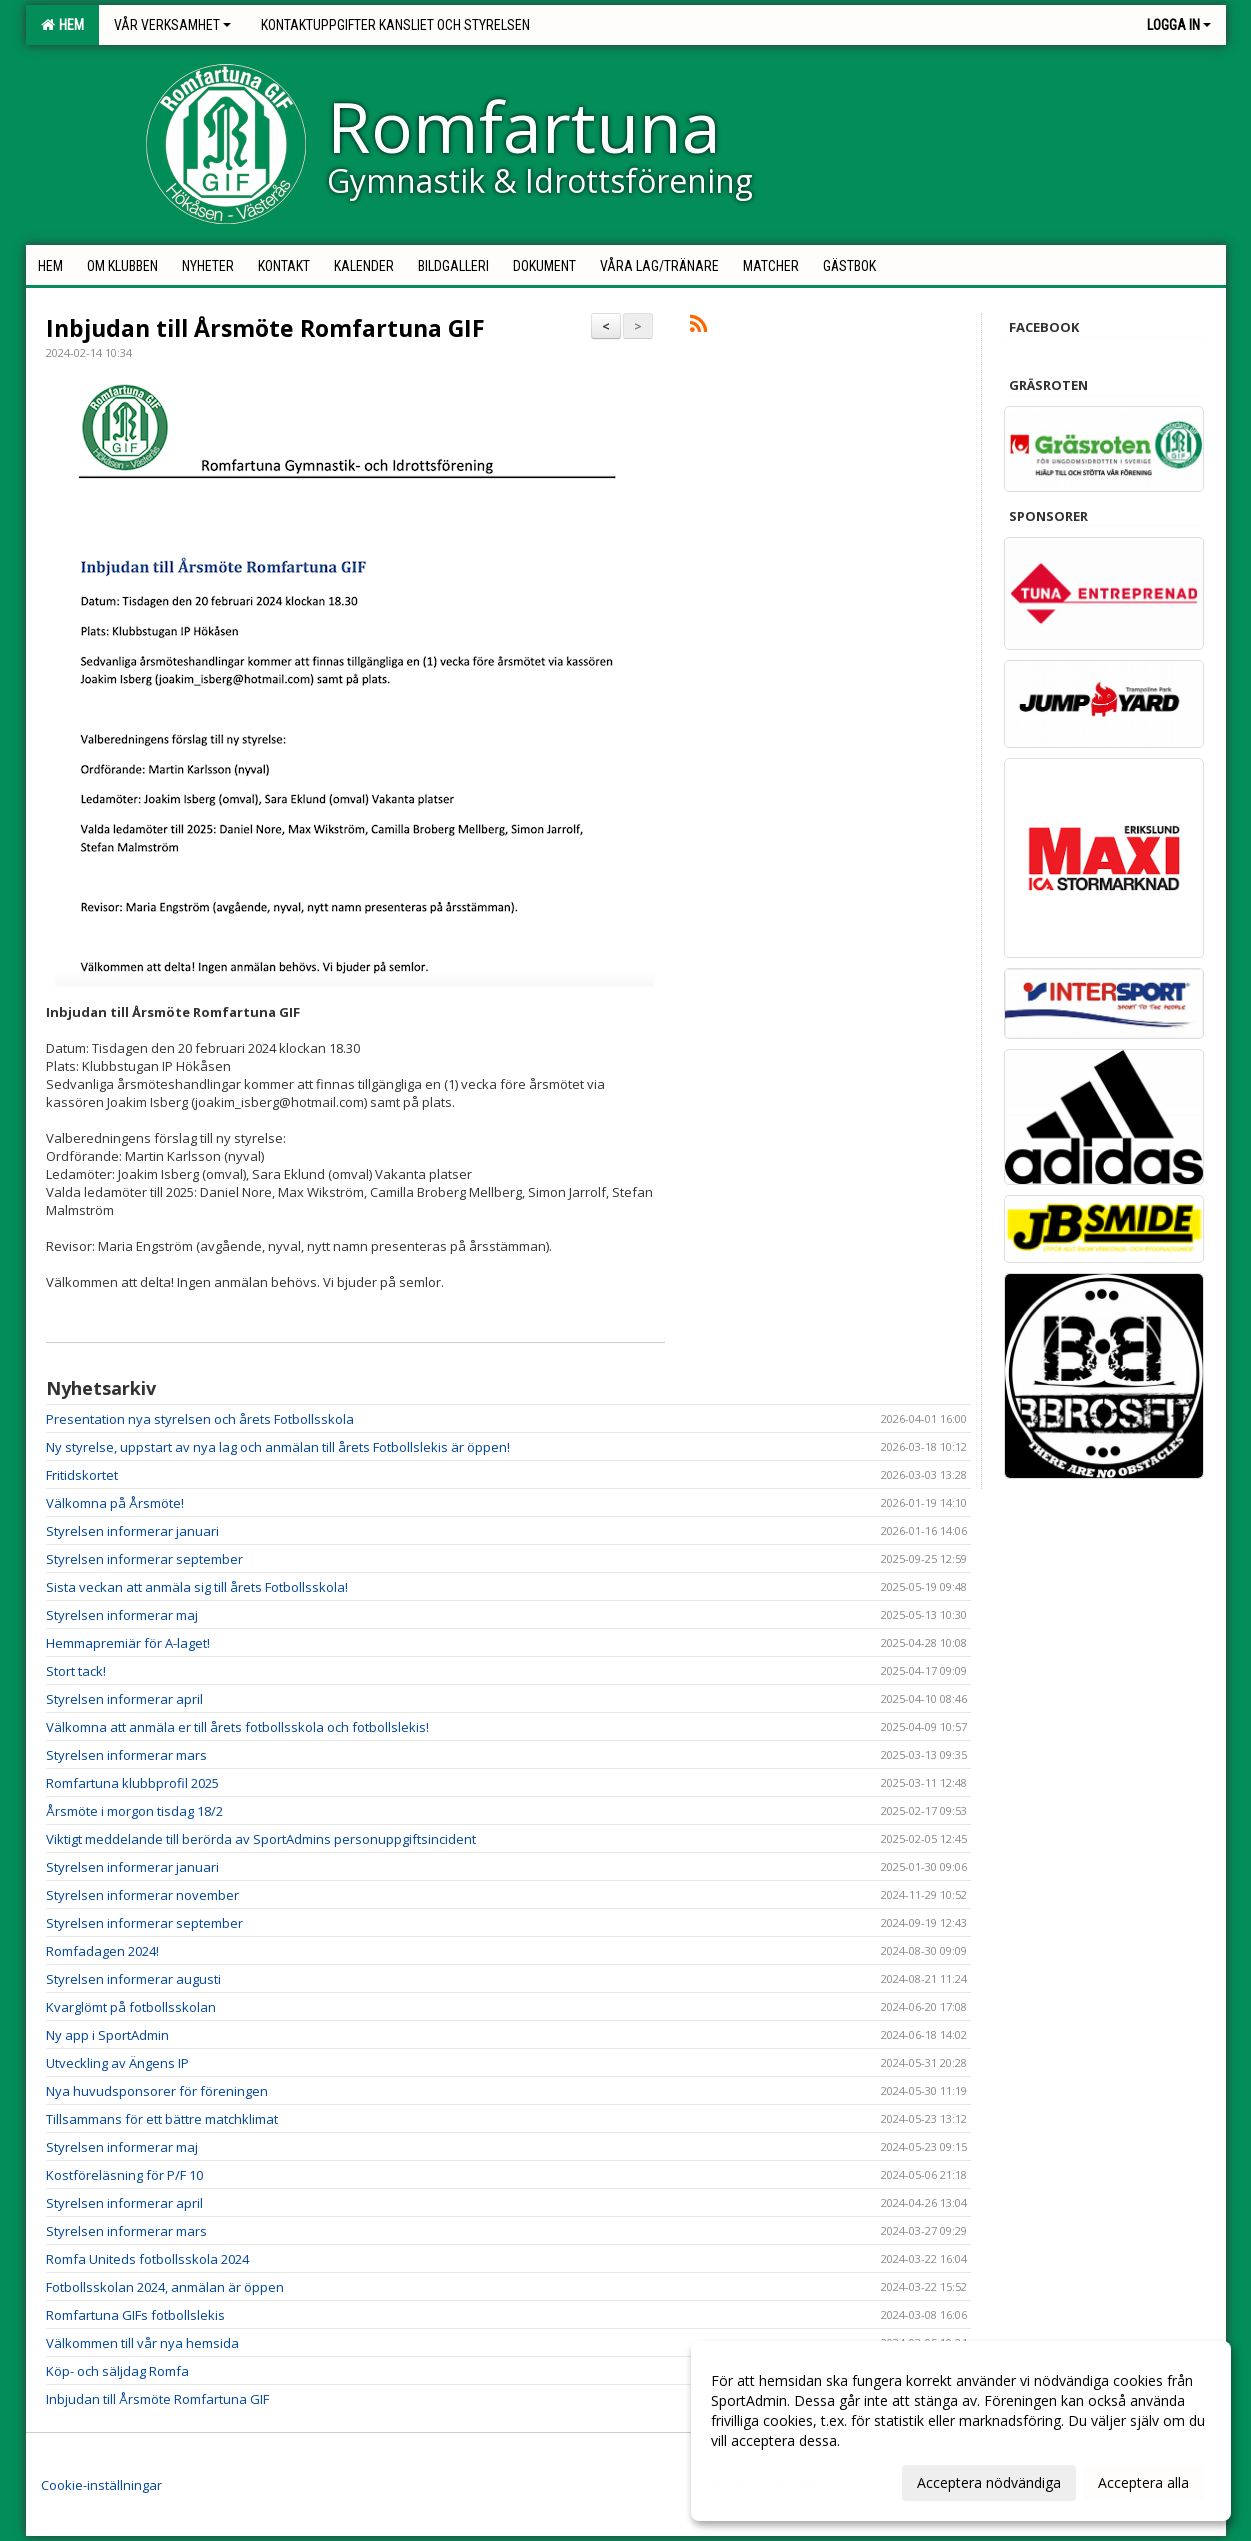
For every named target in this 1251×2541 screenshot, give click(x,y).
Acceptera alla (1143, 2482)
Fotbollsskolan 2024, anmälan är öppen (165, 2287)
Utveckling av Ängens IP (117, 2063)
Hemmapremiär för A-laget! (128, 1643)
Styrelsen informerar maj (122, 1615)
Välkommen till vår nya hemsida (142, 2343)
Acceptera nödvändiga (989, 2482)
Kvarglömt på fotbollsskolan (131, 2007)
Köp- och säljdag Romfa (117, 2371)
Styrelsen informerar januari (132, 1531)
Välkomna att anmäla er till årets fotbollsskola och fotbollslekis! (237, 1727)
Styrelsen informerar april (124, 1699)
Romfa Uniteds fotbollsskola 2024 (147, 2259)
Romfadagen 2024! (102, 1951)
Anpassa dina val (765, 2480)
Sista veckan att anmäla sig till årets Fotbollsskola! (197, 1587)
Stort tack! (76, 1671)
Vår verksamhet (172, 25)
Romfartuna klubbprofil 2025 (132, 1783)
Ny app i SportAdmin (107, 2035)
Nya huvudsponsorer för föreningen (157, 2091)
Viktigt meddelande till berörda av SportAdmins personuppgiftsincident (261, 1839)
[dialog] (961, 2431)
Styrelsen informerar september (144, 1559)
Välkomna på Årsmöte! (115, 1503)
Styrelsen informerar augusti (133, 1979)
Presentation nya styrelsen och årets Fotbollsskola (200, 1419)
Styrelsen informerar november (142, 1895)
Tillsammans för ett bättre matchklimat (162, 2119)
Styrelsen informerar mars (126, 1755)
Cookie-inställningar (101, 2485)
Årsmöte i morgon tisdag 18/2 (134, 1811)
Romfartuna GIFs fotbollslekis (135, 2315)
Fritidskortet (82, 1475)
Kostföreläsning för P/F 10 (124, 2175)
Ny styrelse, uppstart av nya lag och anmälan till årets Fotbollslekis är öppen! (278, 1447)
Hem (62, 25)
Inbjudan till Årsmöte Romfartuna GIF (265, 328)
